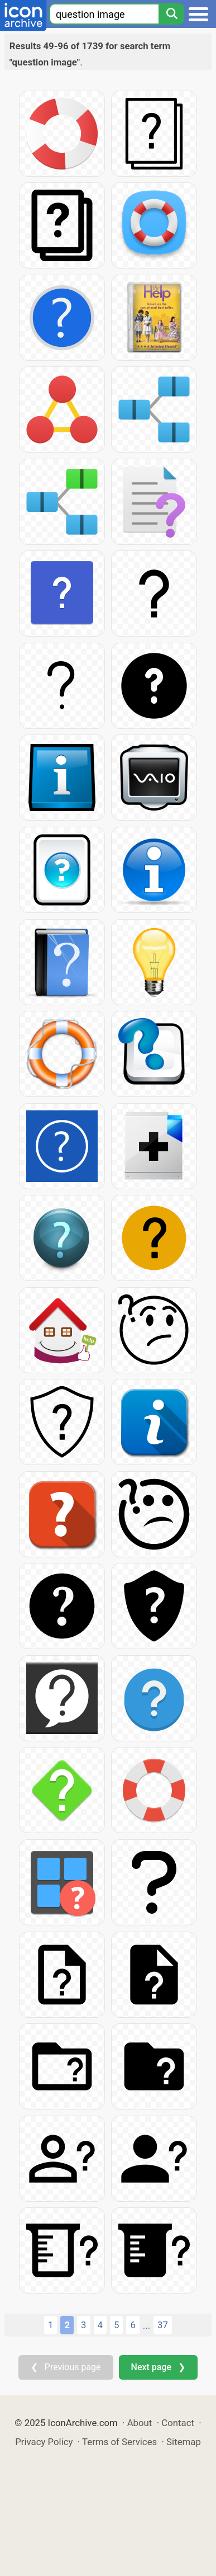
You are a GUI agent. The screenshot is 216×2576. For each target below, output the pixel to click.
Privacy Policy (44, 2441)
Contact (177, 2422)
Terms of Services (119, 2441)
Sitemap (183, 2441)
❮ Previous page (66, 2367)
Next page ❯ (158, 2367)
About (139, 2422)
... (146, 2325)
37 (162, 2324)
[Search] (171, 14)
